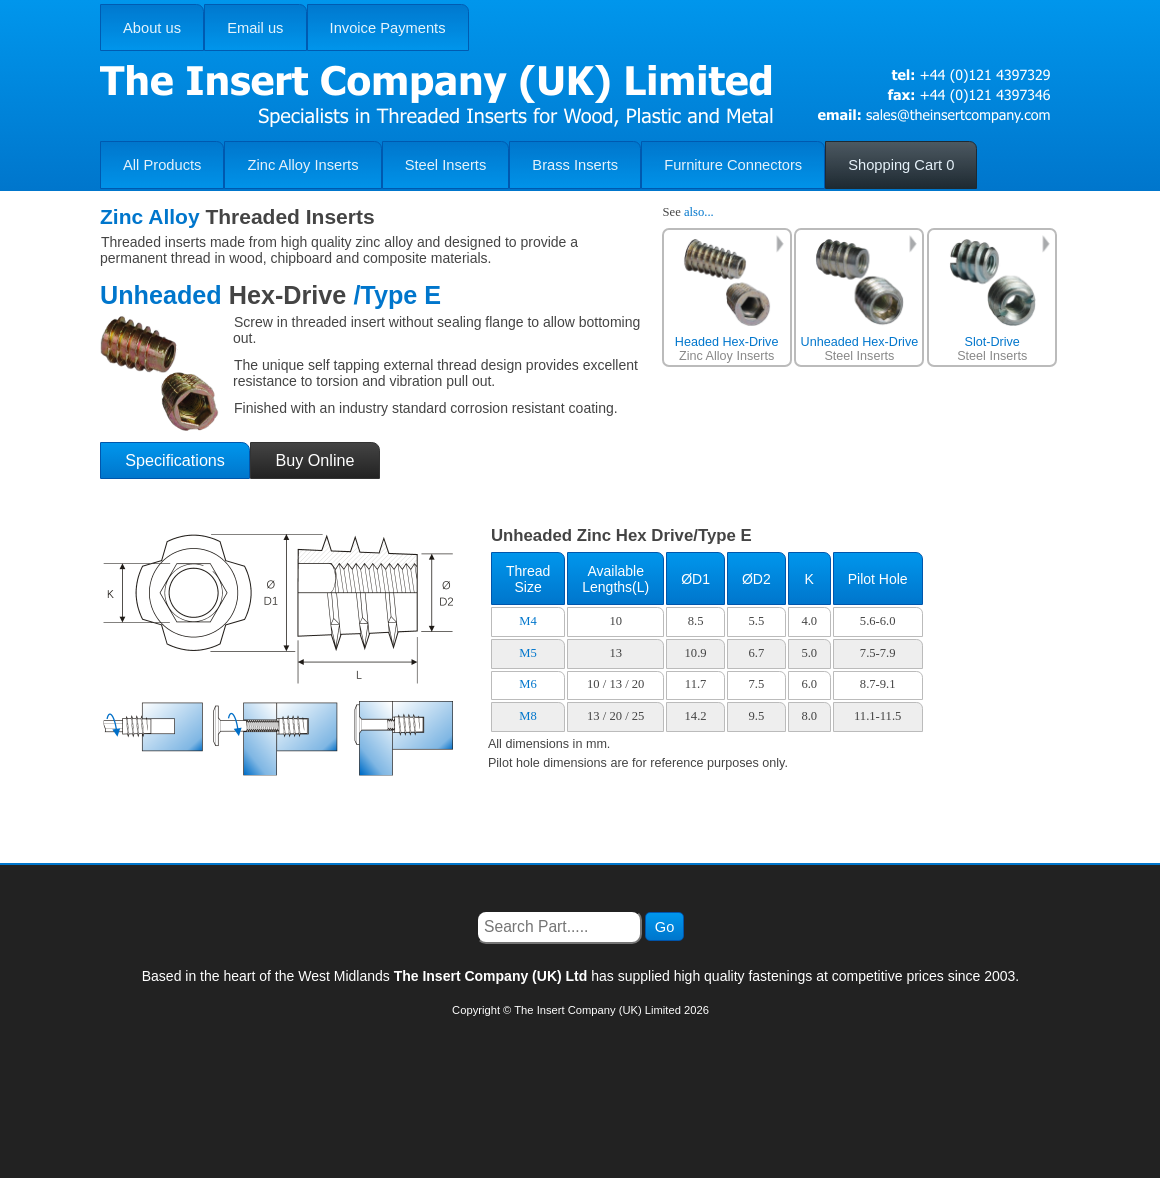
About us (152, 28)
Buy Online (314, 460)
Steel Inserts (446, 165)
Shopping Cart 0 (901, 165)
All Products (162, 165)
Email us (255, 28)
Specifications (175, 460)
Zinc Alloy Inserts (303, 165)
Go (664, 927)
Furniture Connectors (733, 165)
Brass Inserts (575, 165)
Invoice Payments (388, 28)
